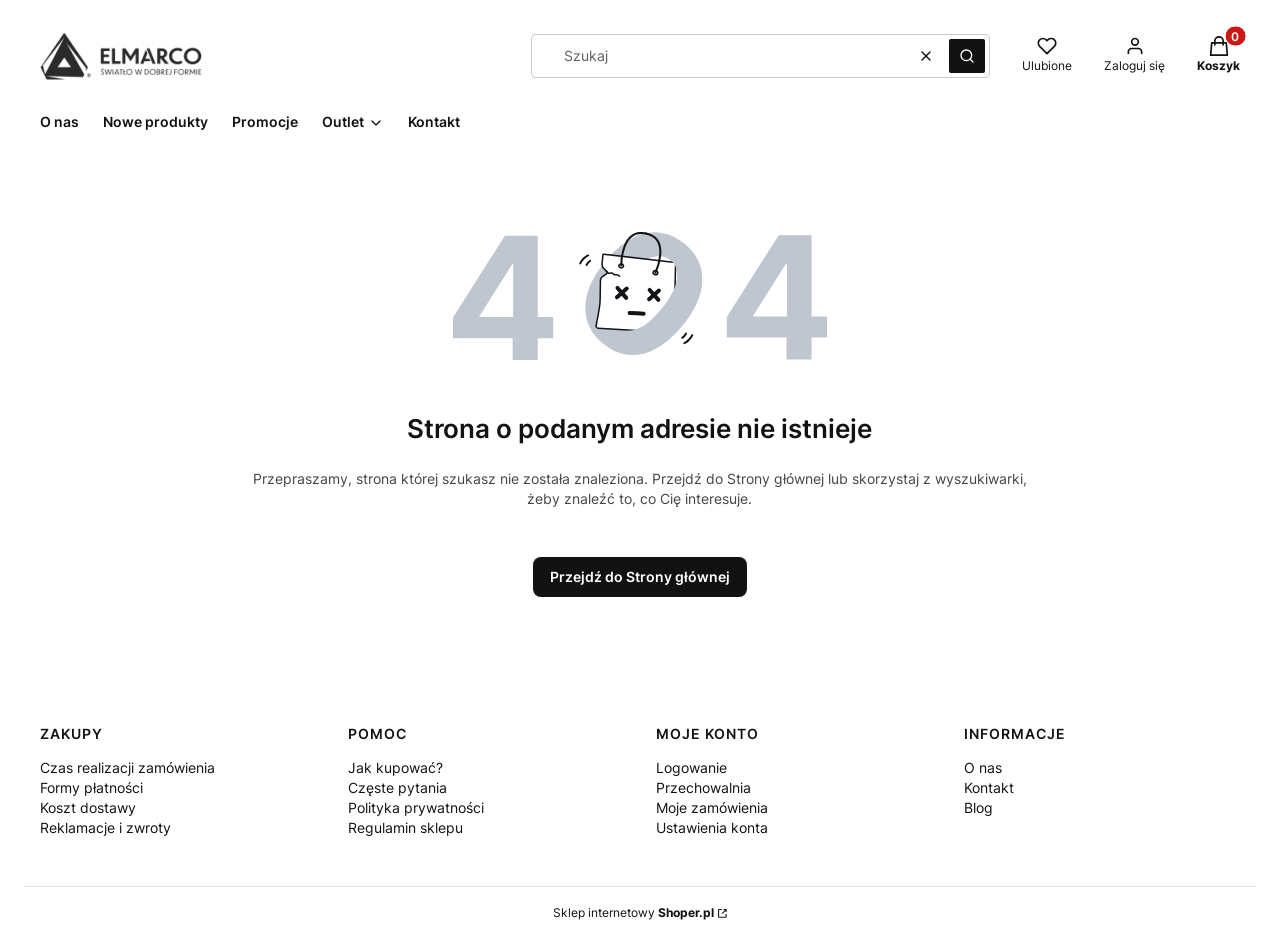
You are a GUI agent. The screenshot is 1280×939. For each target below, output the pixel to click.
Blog (978, 807)
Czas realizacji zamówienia (127, 767)
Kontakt (989, 787)
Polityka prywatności (416, 807)
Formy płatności (91, 787)
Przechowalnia (703, 787)
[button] (967, 56)
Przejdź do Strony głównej (640, 576)
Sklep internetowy (633, 912)
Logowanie (691, 767)
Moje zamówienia (712, 807)
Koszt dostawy (88, 807)
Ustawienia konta (712, 827)
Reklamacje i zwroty (105, 827)
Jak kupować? (395, 767)
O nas (983, 767)
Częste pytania (397, 787)
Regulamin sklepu (405, 827)
